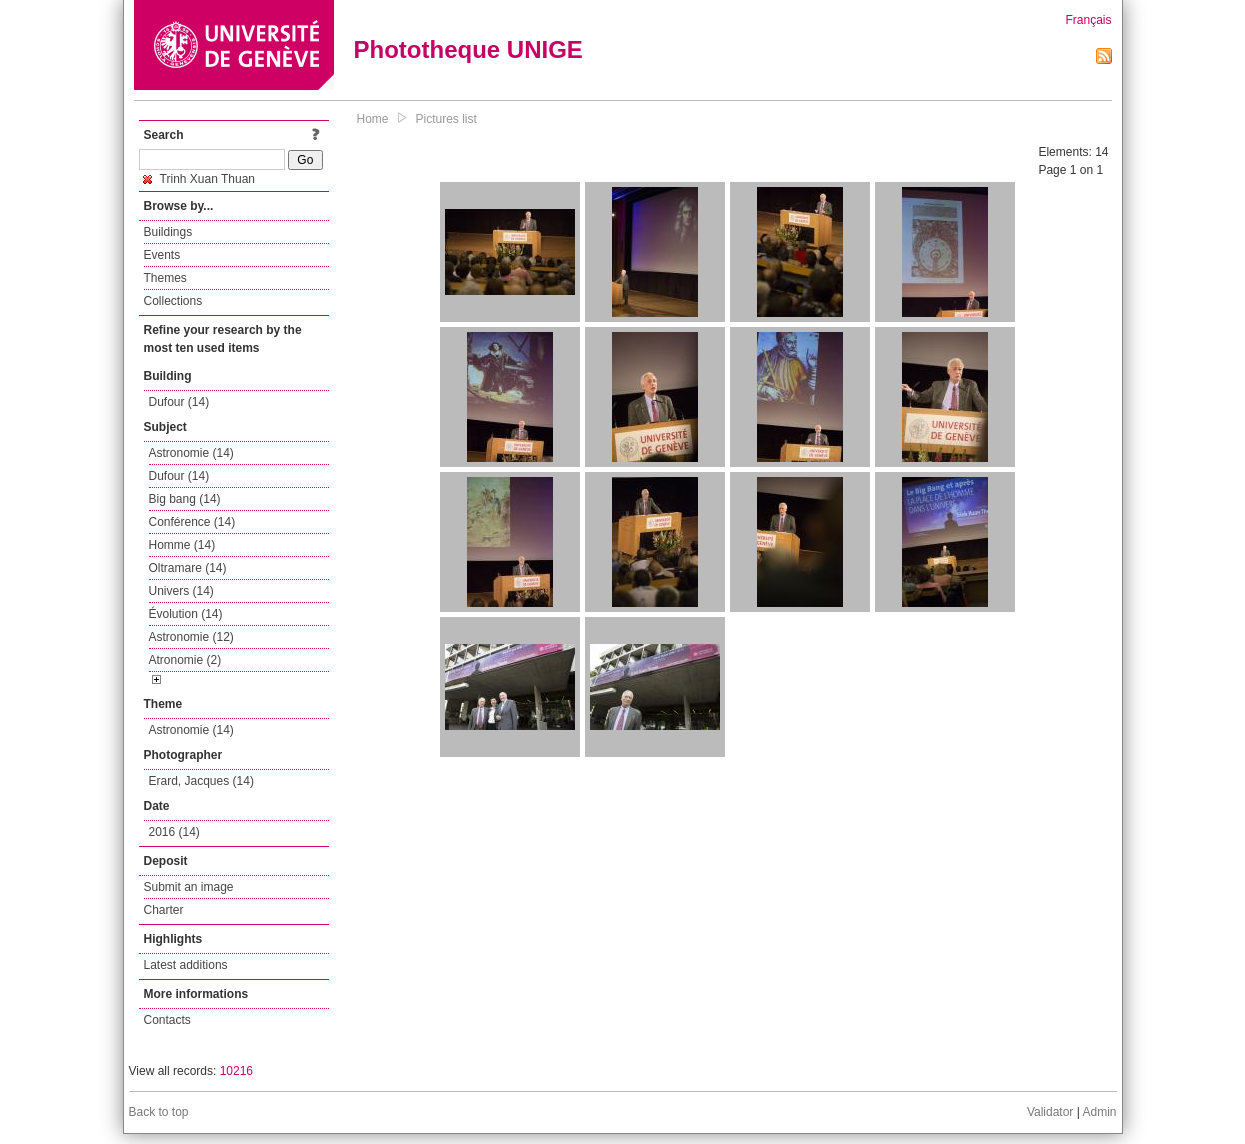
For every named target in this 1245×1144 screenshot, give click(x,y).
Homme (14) (182, 545)
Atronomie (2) (185, 660)
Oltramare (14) (188, 568)
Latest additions (186, 965)
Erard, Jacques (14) (201, 781)
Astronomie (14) (191, 453)
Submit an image (189, 887)
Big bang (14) (185, 499)
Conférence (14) (192, 522)
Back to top (159, 1112)
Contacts (167, 1020)
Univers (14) (181, 591)
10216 (236, 1071)
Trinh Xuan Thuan (199, 179)
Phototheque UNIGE (468, 49)
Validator (1050, 1112)
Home (373, 119)
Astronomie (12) (191, 637)
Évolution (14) (186, 614)
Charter (164, 910)
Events (162, 255)
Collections (173, 301)
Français (1088, 20)
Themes (165, 278)
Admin (1099, 1112)
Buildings (168, 232)
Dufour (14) (179, 402)
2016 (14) (174, 832)
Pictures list (446, 119)
